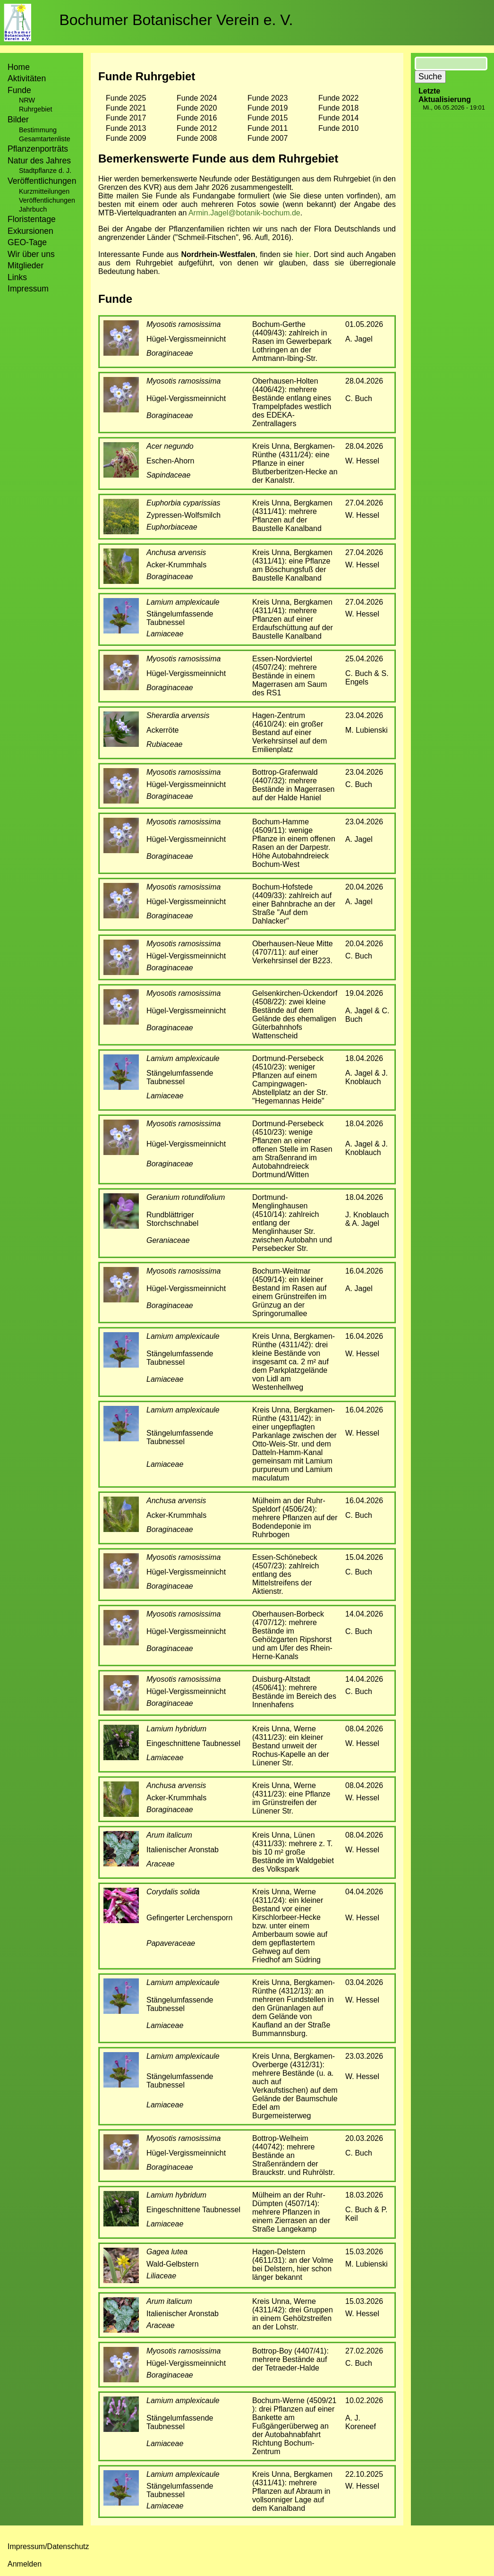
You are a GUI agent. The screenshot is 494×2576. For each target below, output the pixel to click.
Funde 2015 (267, 118)
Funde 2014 (338, 118)
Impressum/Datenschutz (48, 2546)
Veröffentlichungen (47, 200)
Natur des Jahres (39, 160)
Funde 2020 (197, 108)
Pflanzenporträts (38, 149)
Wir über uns (31, 254)
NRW (27, 100)
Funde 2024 (197, 98)
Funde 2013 (126, 128)
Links (17, 277)
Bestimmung (38, 130)
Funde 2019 (267, 108)
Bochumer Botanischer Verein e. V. (176, 19)
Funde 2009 (126, 138)
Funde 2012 (197, 128)
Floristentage (32, 219)
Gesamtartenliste (44, 139)
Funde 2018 (338, 108)
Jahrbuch (33, 209)
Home (19, 67)
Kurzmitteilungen (44, 191)
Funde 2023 (267, 98)
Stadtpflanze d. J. (45, 170)
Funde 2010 (338, 128)
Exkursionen (30, 231)
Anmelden (25, 2564)
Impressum (28, 288)
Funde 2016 (197, 118)
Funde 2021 (126, 108)
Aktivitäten (27, 78)
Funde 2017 (126, 118)
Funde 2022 (338, 98)
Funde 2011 (267, 128)
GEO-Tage (27, 242)
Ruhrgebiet (35, 109)
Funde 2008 (197, 138)
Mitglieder (25, 265)
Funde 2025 (126, 98)
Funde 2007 (267, 138)
